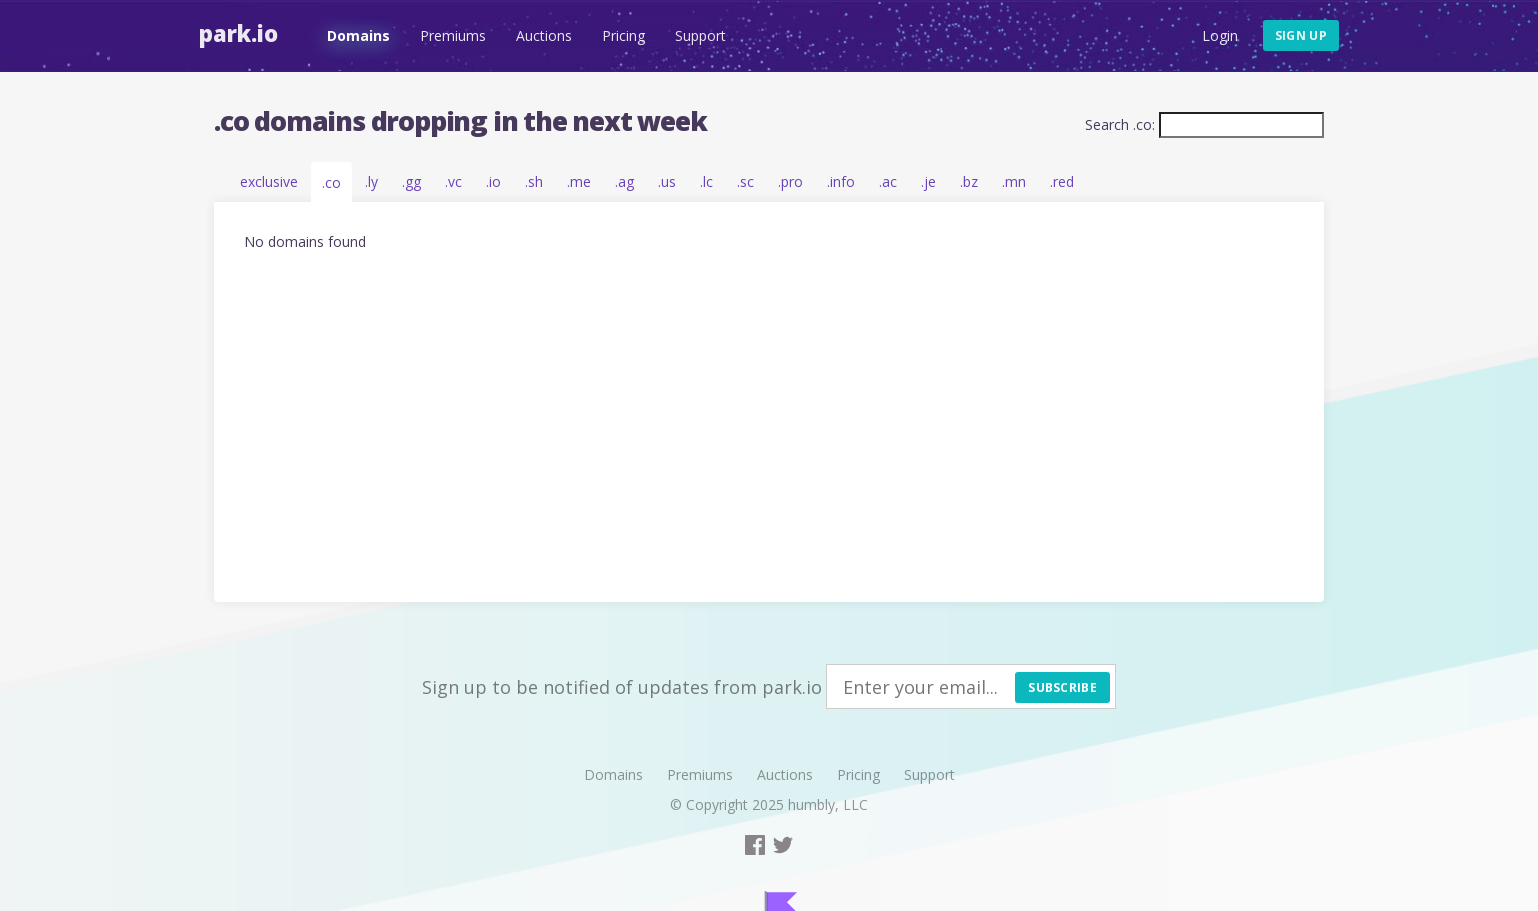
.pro (790, 181)
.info (841, 181)
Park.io (238, 33)
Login (1220, 35)
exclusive (269, 181)
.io (493, 181)
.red (1062, 181)
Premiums (453, 35)
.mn (1014, 181)
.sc (745, 181)
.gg (411, 181)
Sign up (1301, 35)
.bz (969, 181)
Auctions (544, 35)
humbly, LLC (828, 804)
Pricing (623, 35)
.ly (371, 181)
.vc (453, 181)
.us (667, 181)
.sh (534, 181)
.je (928, 181)
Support (700, 35)
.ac (888, 181)
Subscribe (1062, 687)
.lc (706, 181)
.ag (624, 181)
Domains (358, 35)
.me (579, 181)
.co (331, 182)
